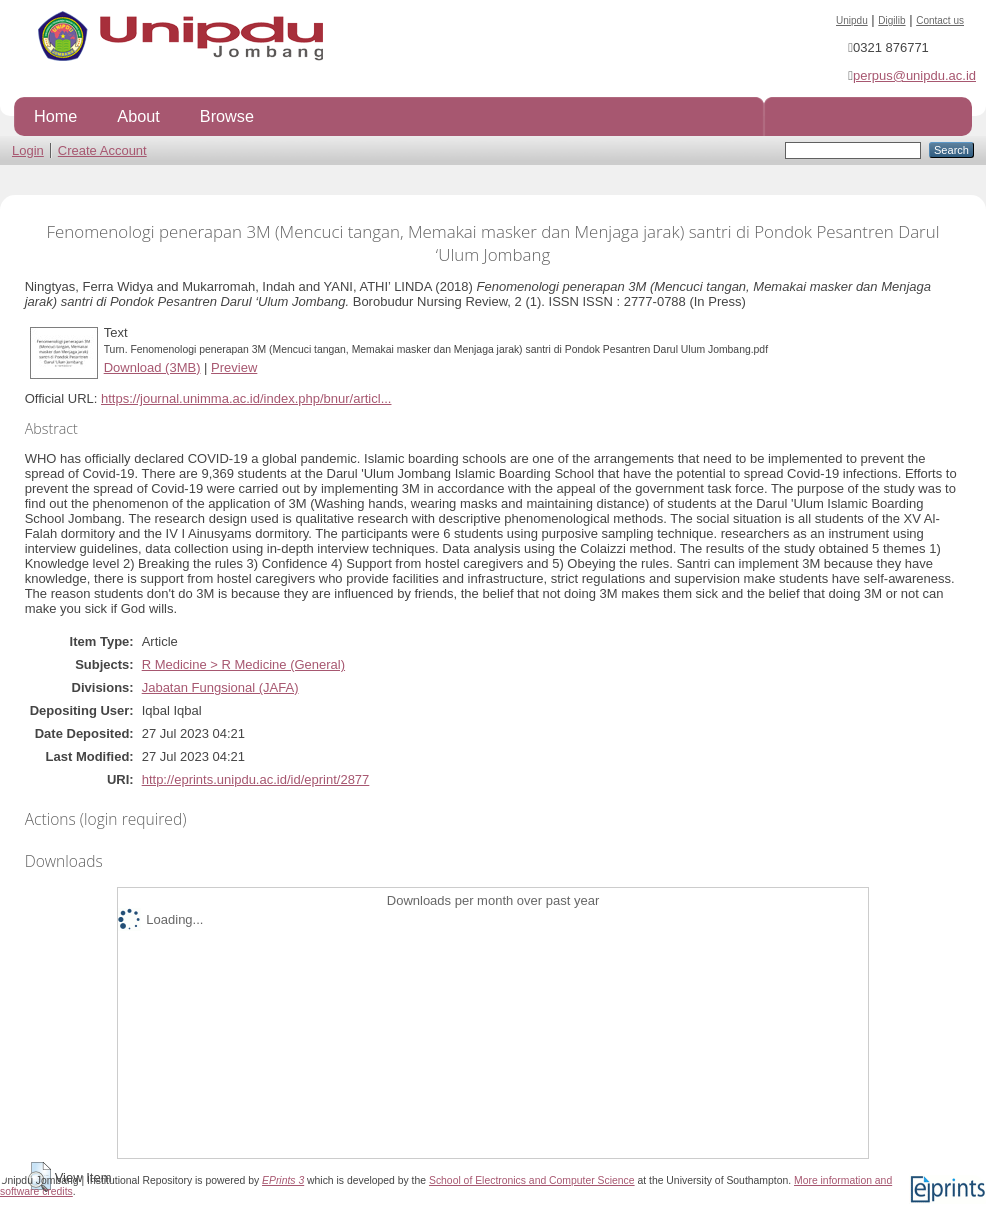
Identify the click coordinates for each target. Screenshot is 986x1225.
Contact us (940, 20)
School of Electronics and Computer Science (532, 1180)
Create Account (102, 150)
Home (55, 116)
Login (28, 150)
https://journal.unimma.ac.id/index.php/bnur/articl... (246, 398)
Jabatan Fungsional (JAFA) (220, 687)
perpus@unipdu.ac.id (914, 75)
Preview (234, 367)
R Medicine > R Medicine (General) (243, 664)
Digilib (891, 20)
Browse (227, 116)
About (138, 116)
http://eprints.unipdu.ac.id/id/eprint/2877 (256, 779)
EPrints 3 (283, 1180)
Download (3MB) (152, 367)
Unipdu (852, 20)
